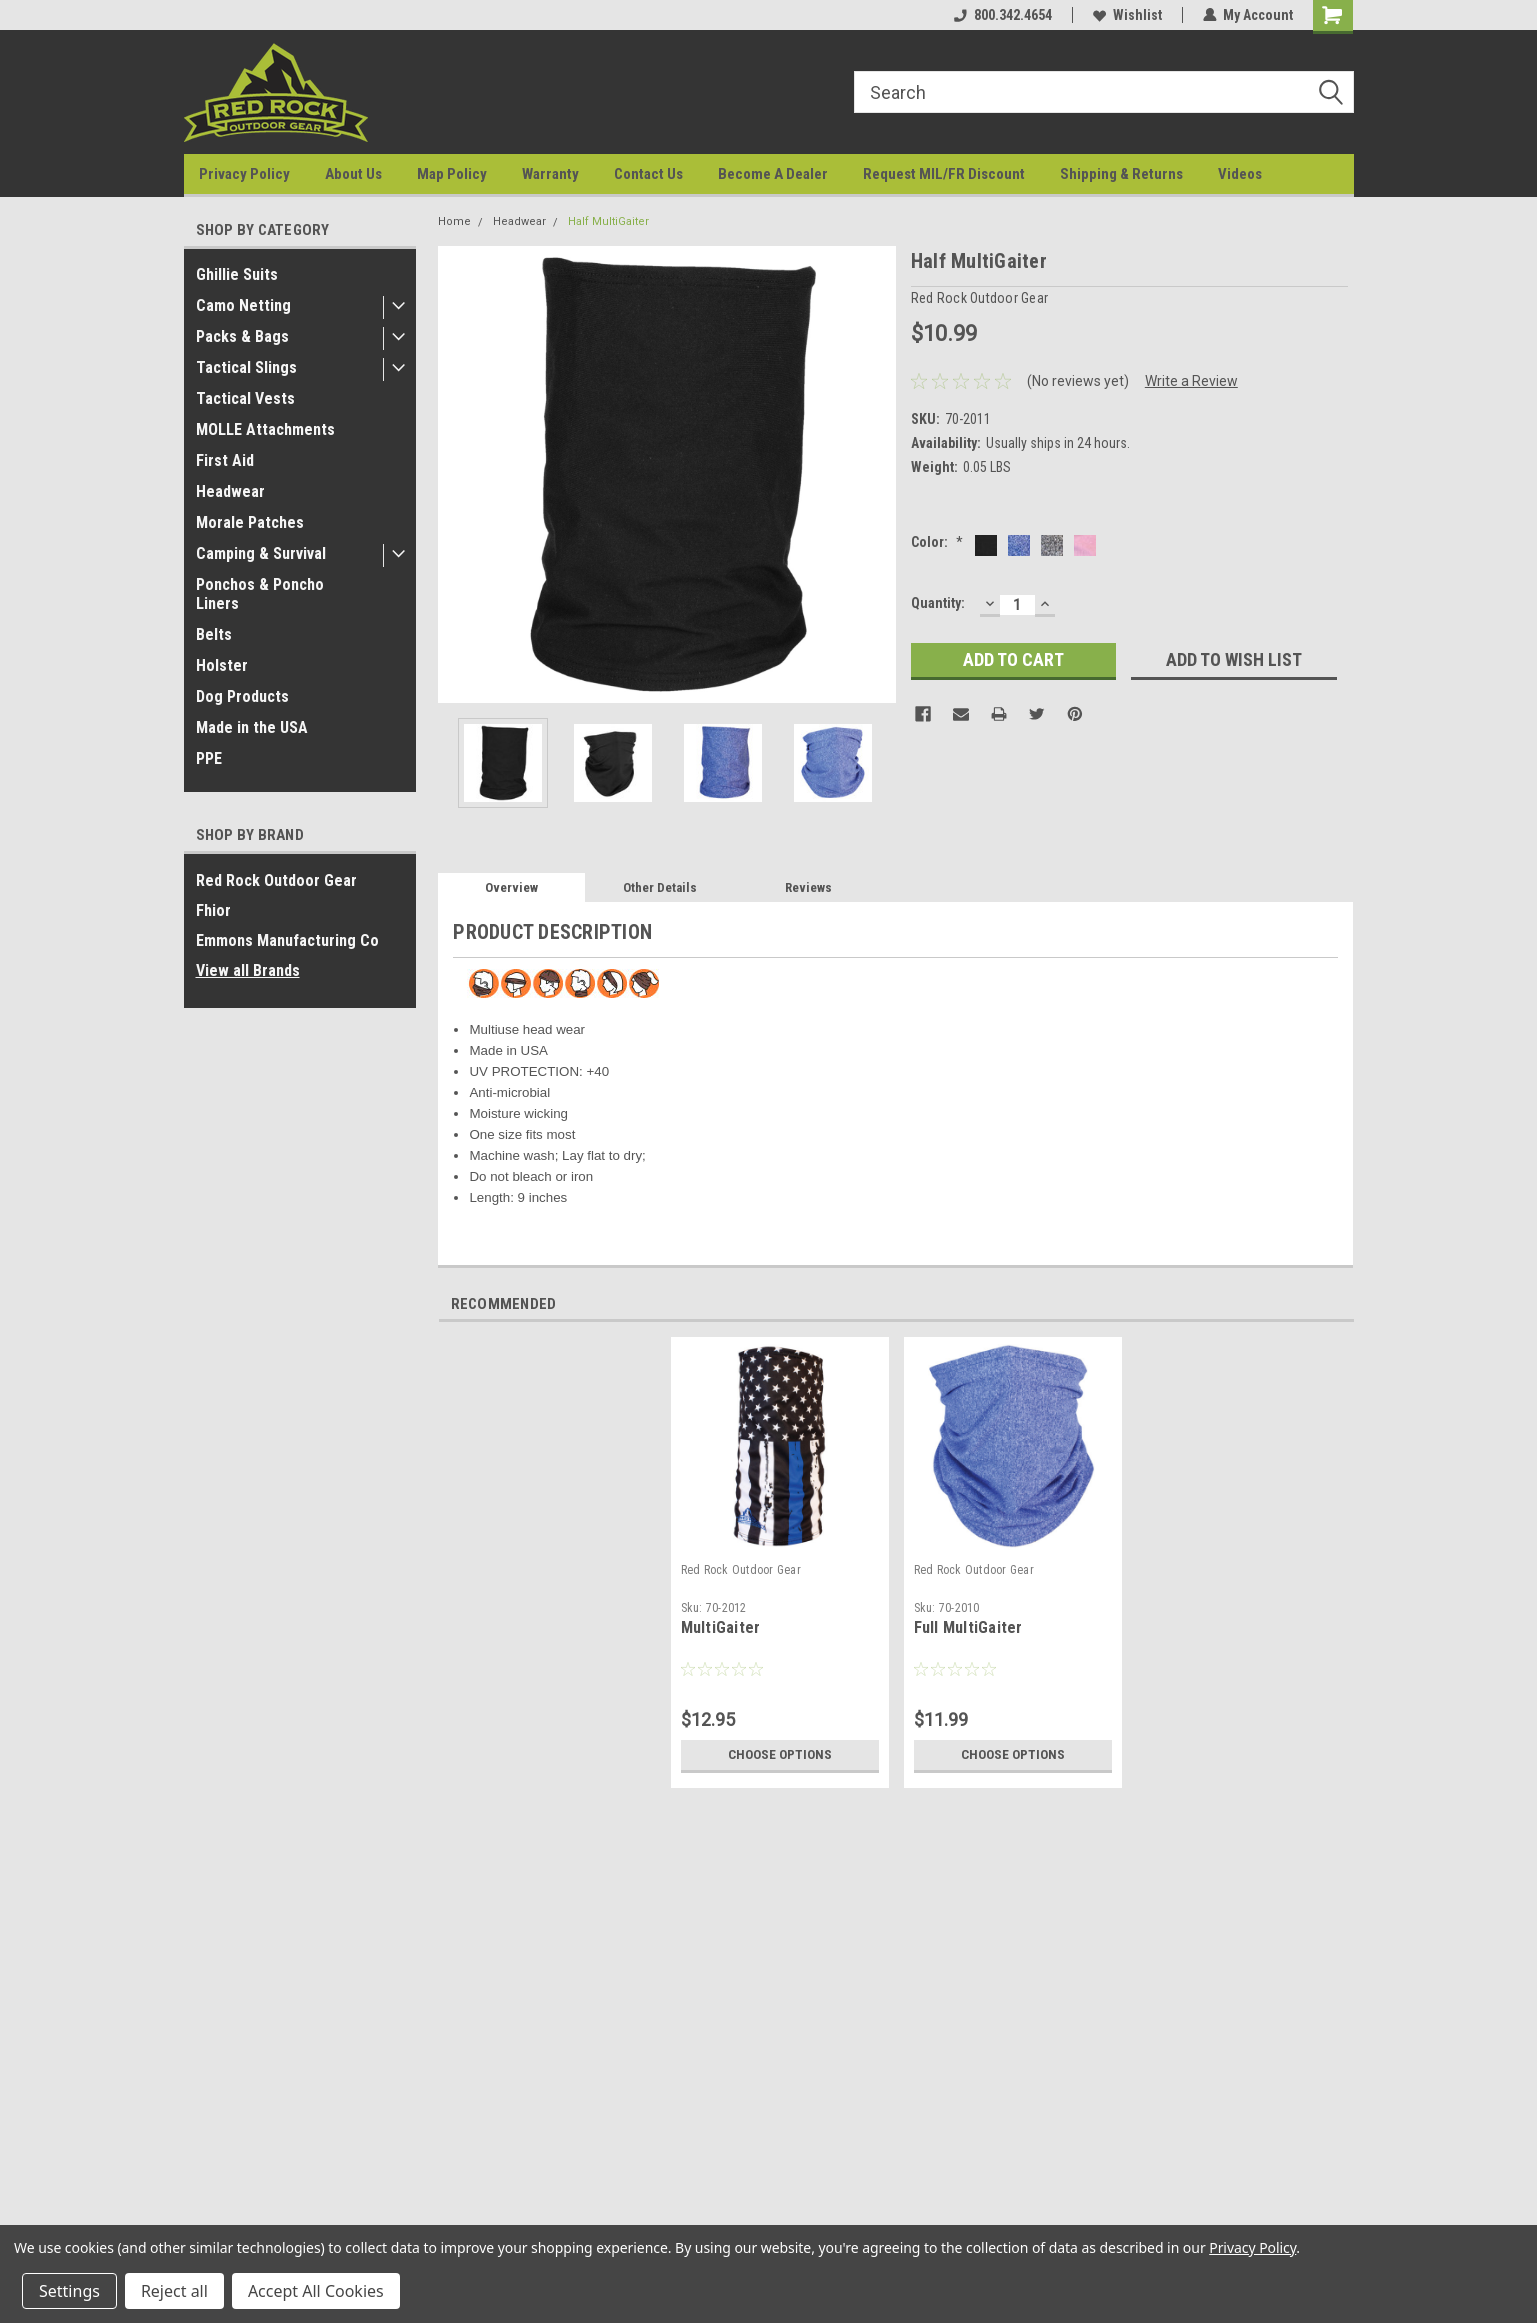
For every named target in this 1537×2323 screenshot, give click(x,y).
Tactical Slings (246, 367)
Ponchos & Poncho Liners (260, 594)
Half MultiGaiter (608, 221)
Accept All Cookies (316, 2291)
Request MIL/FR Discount (944, 174)
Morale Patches (250, 522)
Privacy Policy (244, 174)
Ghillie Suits (237, 274)
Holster (222, 665)
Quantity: (938, 603)
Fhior (213, 910)
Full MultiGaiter (968, 1627)
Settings (69, 2291)
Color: (937, 542)
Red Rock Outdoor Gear (276, 880)
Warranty (550, 174)
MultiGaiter (721, 1627)
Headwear (230, 491)
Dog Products (242, 696)
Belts (214, 634)
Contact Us (648, 174)
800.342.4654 (1003, 15)
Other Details (660, 887)
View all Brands (248, 970)
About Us (353, 174)
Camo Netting (243, 305)
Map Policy (452, 174)
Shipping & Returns (1121, 174)
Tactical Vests (245, 398)
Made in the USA (252, 727)
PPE (209, 758)
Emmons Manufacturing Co (287, 940)
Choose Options (780, 1755)
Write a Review (1191, 381)
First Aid (225, 460)
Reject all (174, 2291)
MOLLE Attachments (265, 429)
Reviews (808, 887)
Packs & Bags (242, 336)
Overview (511, 887)
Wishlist (1127, 15)
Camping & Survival (261, 553)
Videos (1240, 174)
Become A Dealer (773, 174)
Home (454, 221)
